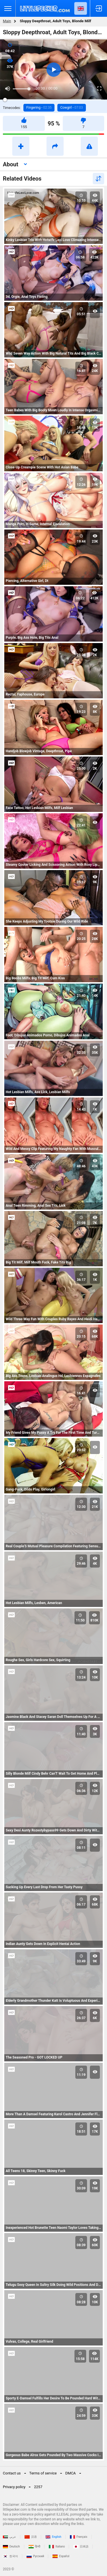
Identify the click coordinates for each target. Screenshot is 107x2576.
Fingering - (39, 108)
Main (7, 21)
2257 (38, 2487)
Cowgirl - (71, 108)
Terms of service (43, 2473)
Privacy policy (14, 2487)
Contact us (12, 2473)
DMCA (70, 2473)
